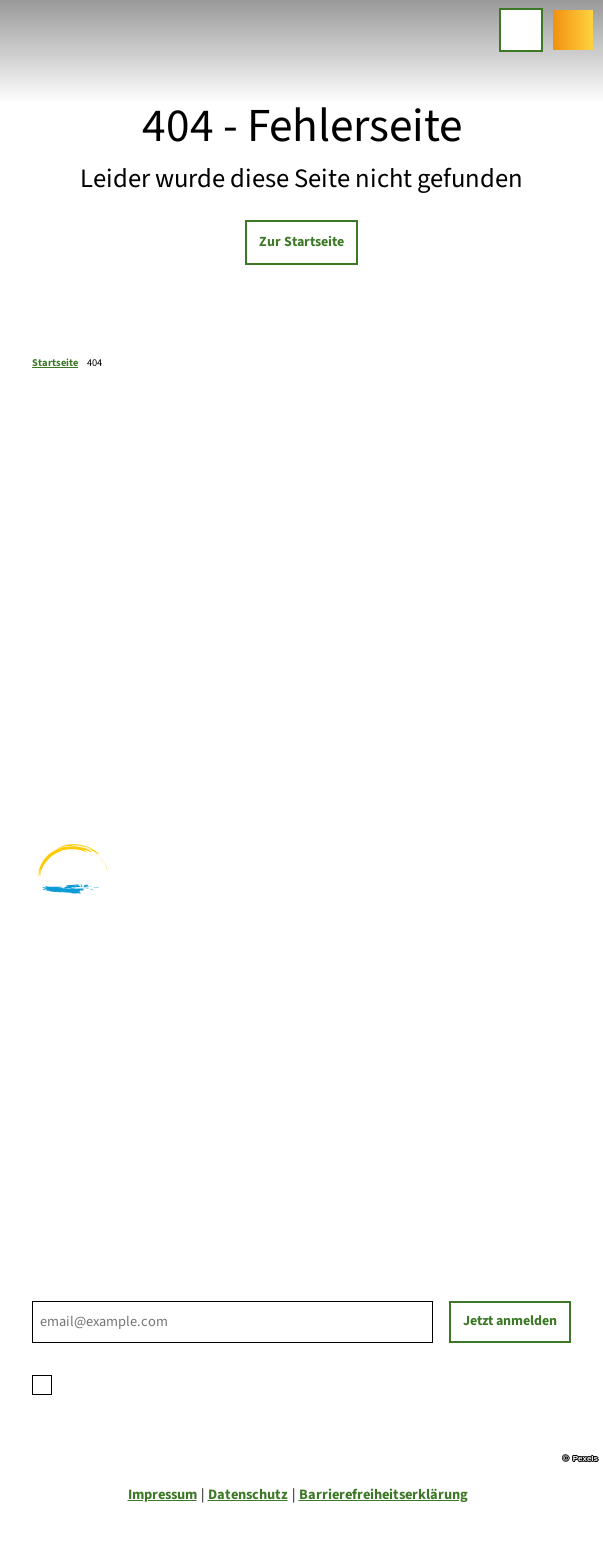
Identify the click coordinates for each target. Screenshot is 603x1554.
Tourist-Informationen (102, 1182)
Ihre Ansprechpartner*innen (120, 1096)
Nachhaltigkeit (80, 1161)
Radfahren (65, 748)
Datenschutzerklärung (206, 1381)
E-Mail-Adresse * (80, 1289)
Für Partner (69, 1139)
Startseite (55, 362)
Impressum (162, 1494)
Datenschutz (248, 1494)
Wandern (60, 727)
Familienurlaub (80, 705)
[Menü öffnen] (521, 30)
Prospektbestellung (93, 1117)
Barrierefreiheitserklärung (383, 1494)
